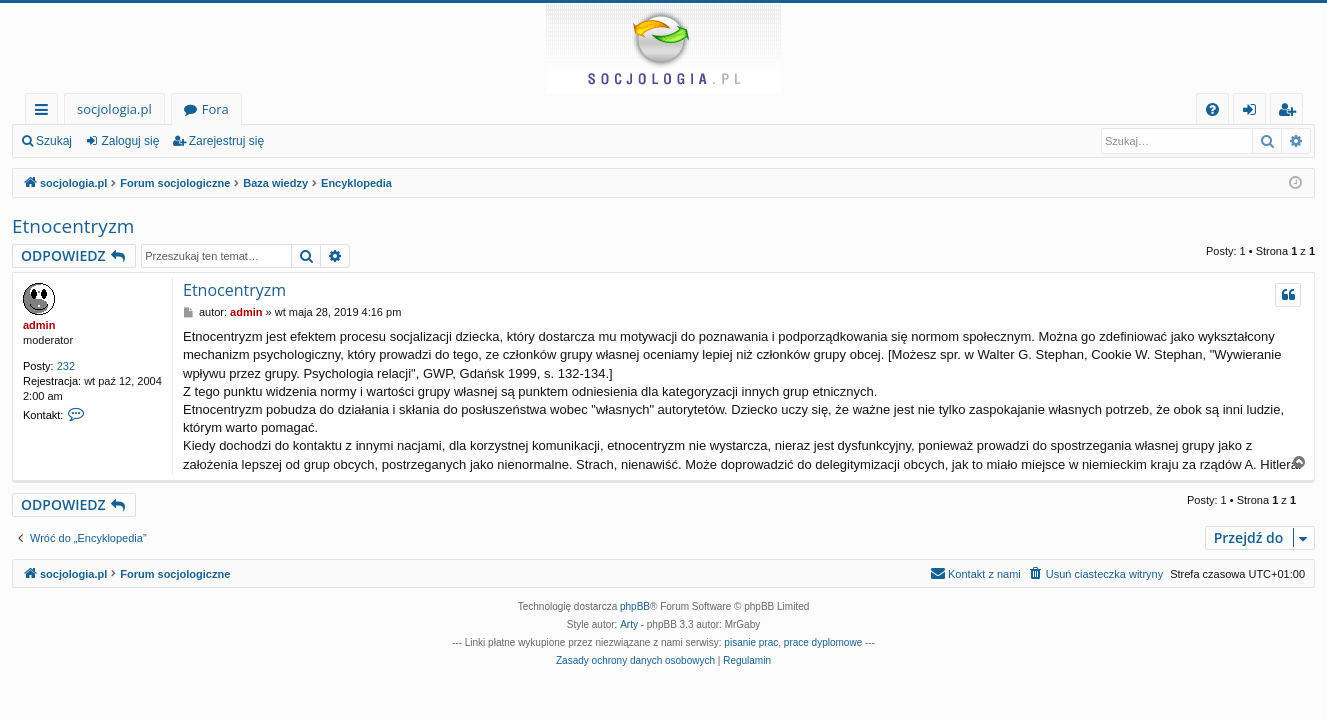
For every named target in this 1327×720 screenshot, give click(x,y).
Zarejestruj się (226, 141)
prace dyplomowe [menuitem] (823, 642)
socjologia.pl (114, 109)
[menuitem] (1212, 109)
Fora (215, 109)
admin (39, 325)
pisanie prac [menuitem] (751, 642)
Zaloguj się (130, 141)
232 (66, 366)
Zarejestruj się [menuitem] (1292, 112)
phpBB (635, 606)
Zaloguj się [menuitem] (1253, 112)
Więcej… (45, 112)
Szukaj (54, 141)
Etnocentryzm (73, 226)
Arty (629, 624)
